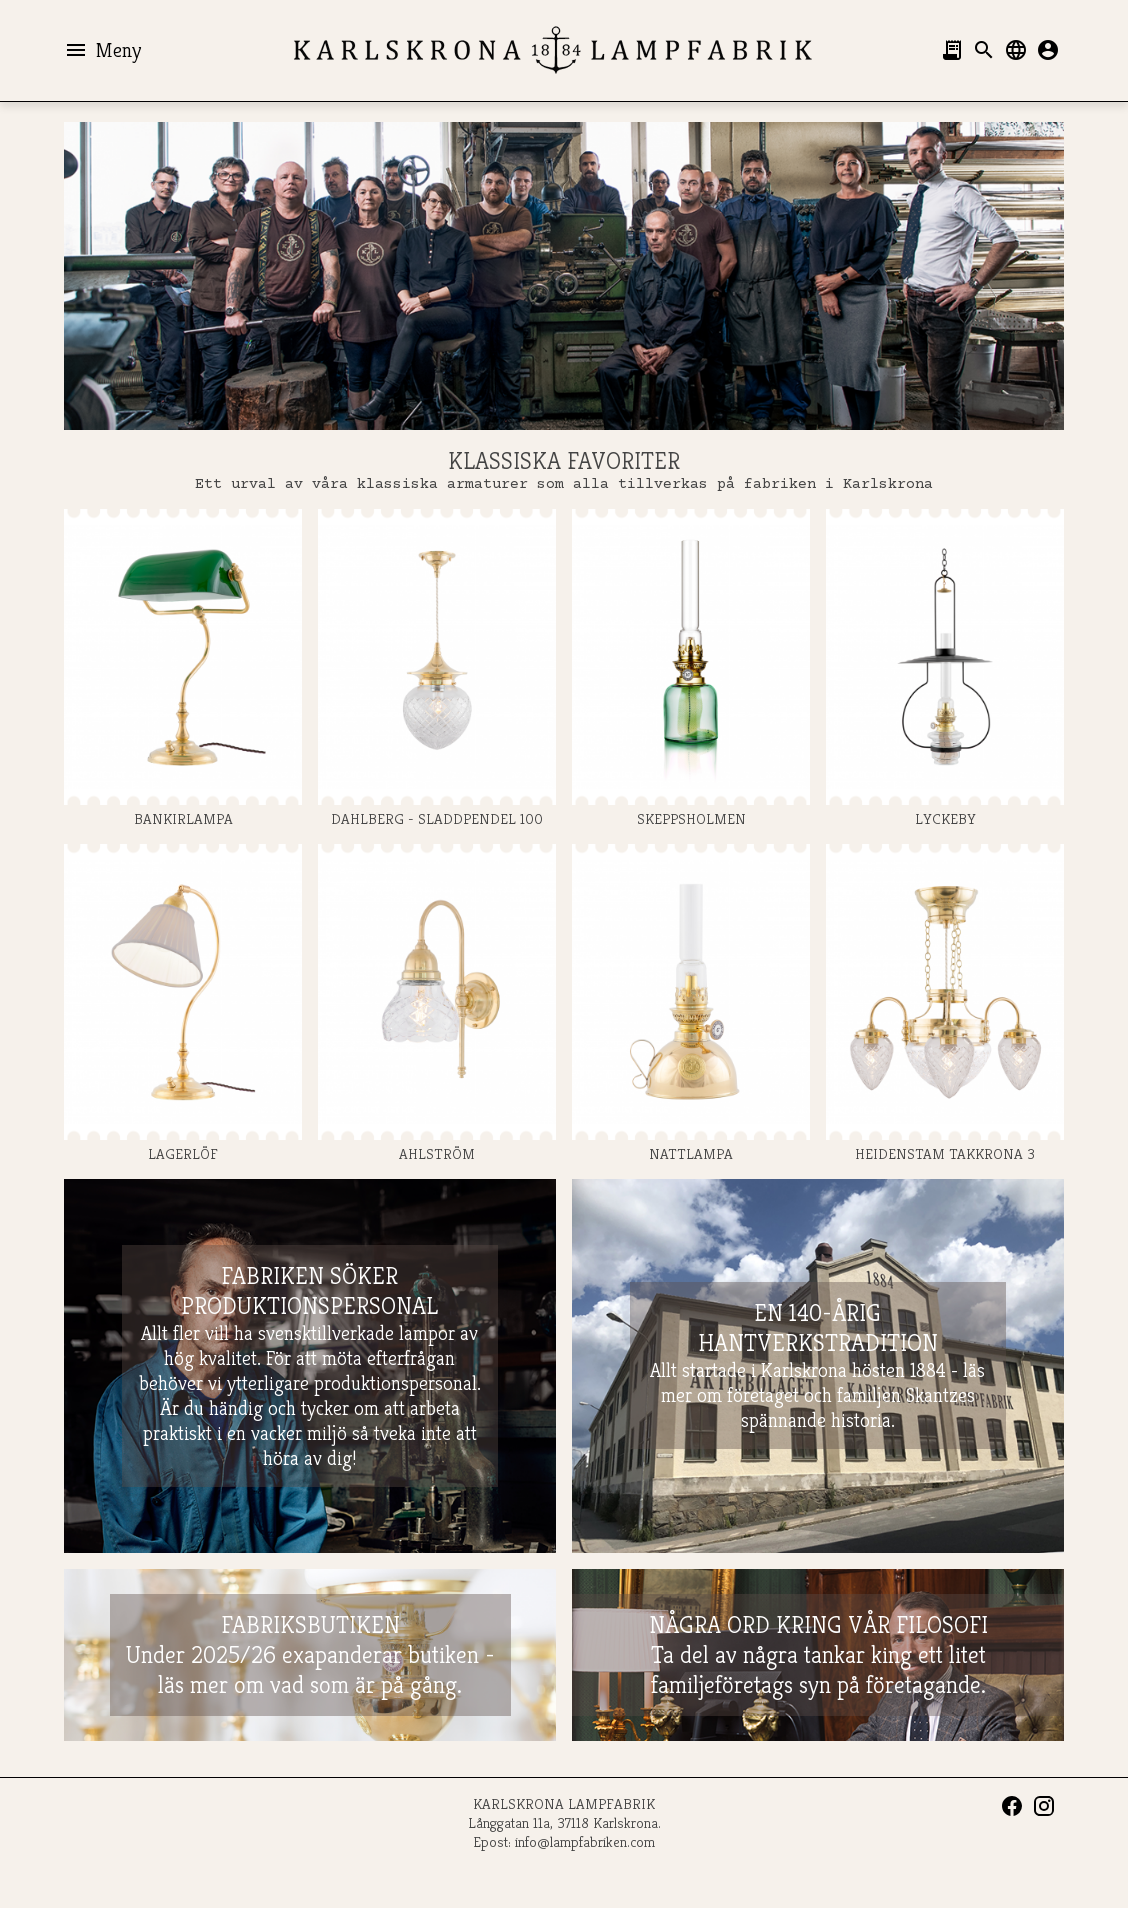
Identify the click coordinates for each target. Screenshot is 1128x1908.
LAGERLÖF (183, 1003)
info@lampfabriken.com (585, 1841)
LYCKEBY (945, 668)
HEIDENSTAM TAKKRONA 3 (945, 1003)
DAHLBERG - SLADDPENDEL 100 (437, 668)
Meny (102, 50)
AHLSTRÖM (437, 1003)
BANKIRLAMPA (183, 668)
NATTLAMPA (691, 1003)
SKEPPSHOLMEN (691, 668)
